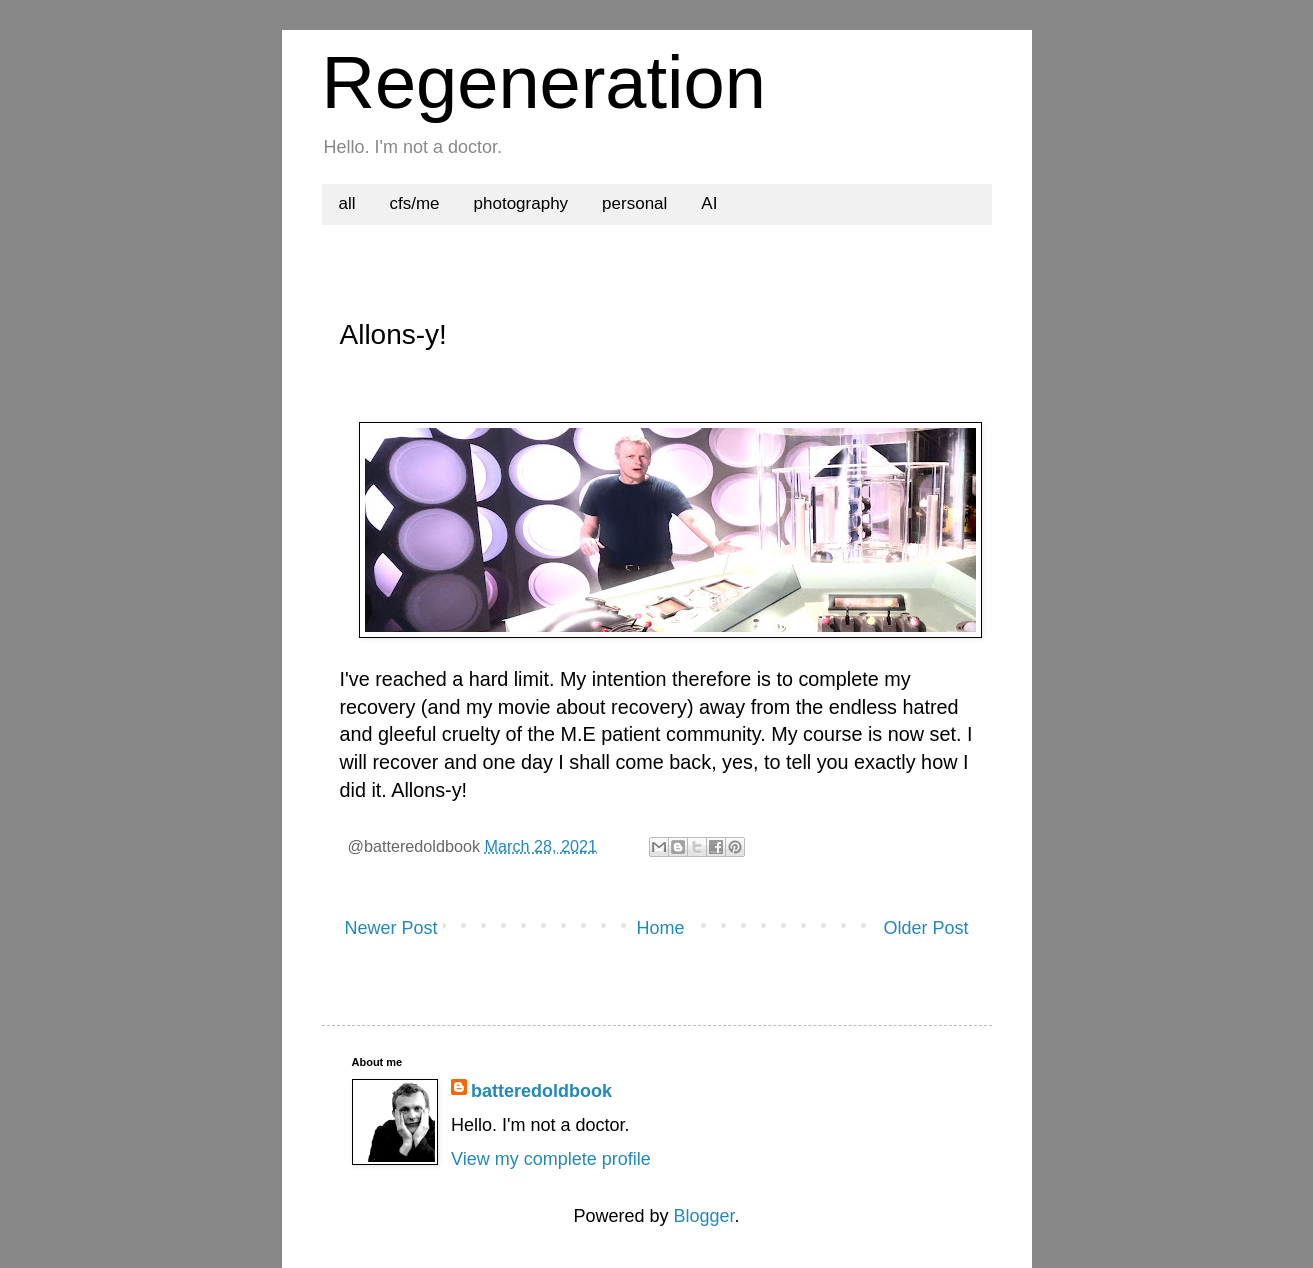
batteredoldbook (541, 1091)
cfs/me (415, 203)
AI (709, 203)
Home (660, 928)
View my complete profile (551, 1159)
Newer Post (391, 928)
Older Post (925, 928)
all (347, 203)
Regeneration (544, 82)
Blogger (703, 1216)
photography (521, 203)
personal (634, 203)
